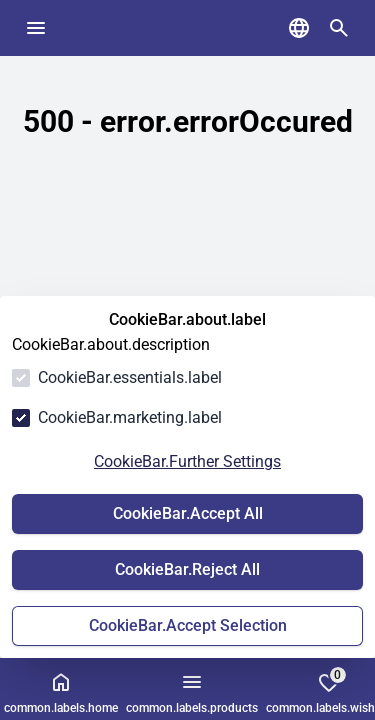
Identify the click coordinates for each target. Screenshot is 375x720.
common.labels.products (192, 692)
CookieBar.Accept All (188, 513)
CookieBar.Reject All (187, 569)
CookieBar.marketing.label (130, 417)
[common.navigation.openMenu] (36, 28)
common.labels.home (61, 692)
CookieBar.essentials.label (130, 377)
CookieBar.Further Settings (187, 461)
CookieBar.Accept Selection (188, 625)
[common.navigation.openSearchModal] (339, 28)
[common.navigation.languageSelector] (299, 28)
